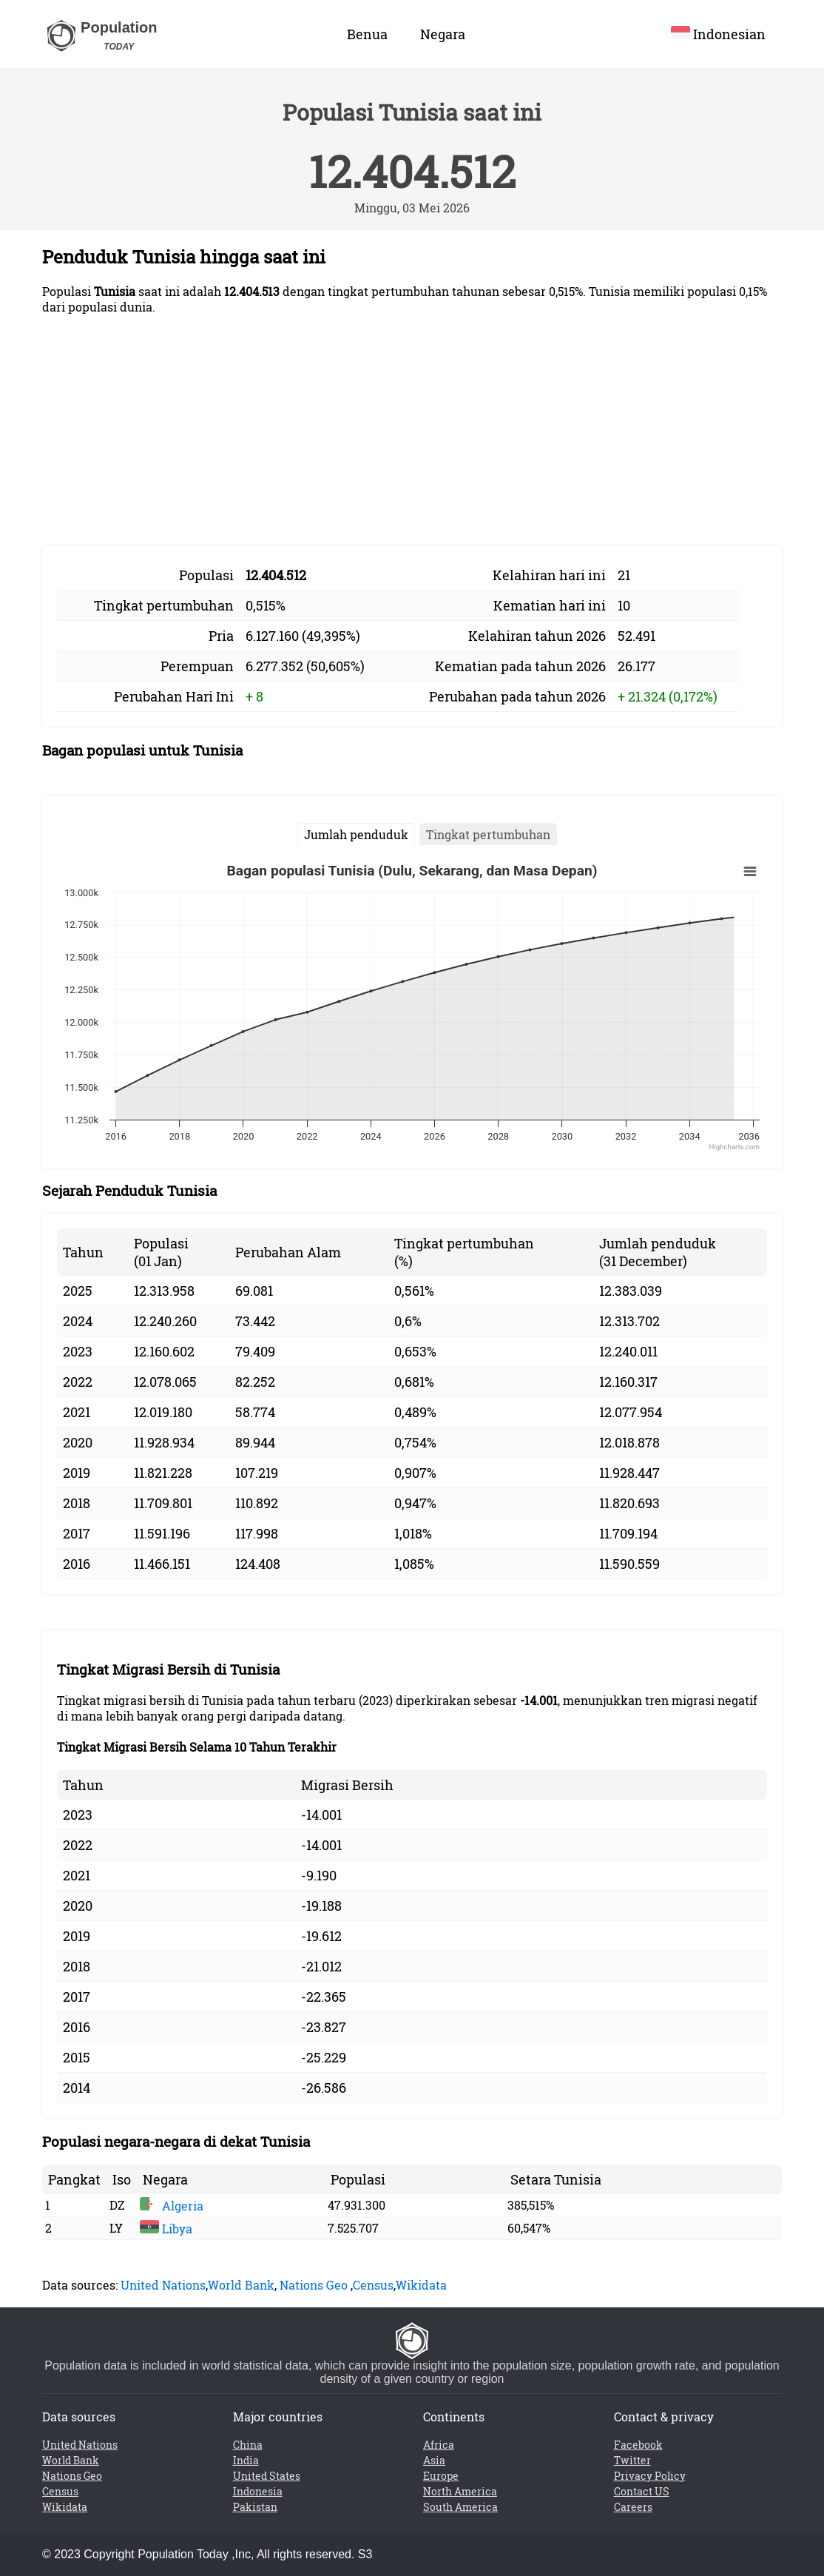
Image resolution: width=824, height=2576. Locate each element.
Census (373, 2285)
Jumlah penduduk (356, 834)
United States (266, 2476)
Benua (367, 34)
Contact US (641, 2491)
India (246, 2460)
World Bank (241, 2285)
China (248, 2445)
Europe (441, 2476)
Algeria (171, 2205)
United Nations (163, 2285)
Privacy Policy (650, 2476)
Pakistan (255, 2507)
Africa (438, 2445)
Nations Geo (314, 2285)
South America (460, 2507)
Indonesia (258, 2491)
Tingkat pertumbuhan (488, 834)
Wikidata (421, 2285)
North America (460, 2491)
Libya (166, 2228)
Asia (434, 2460)
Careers (633, 2507)
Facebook (638, 2445)
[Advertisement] (412, 430)
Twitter (632, 2460)
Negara (442, 34)
